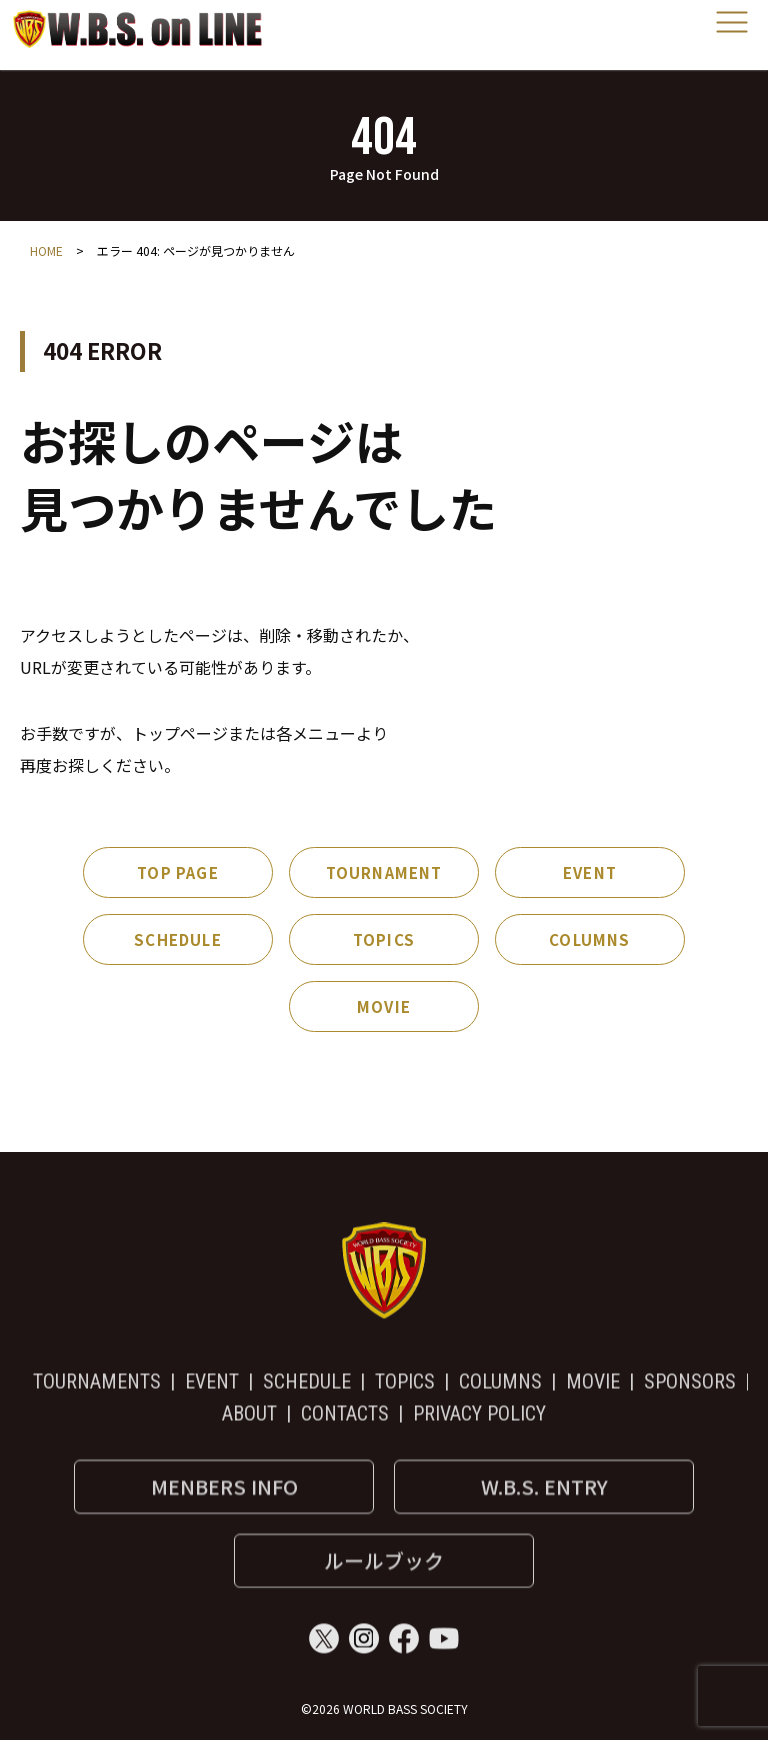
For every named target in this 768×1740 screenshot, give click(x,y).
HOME (46, 250)
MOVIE (384, 1006)
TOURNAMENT (384, 872)
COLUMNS (589, 939)
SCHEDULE (178, 939)
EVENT (590, 872)
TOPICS (384, 939)
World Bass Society (138, 29)
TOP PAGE (178, 872)
